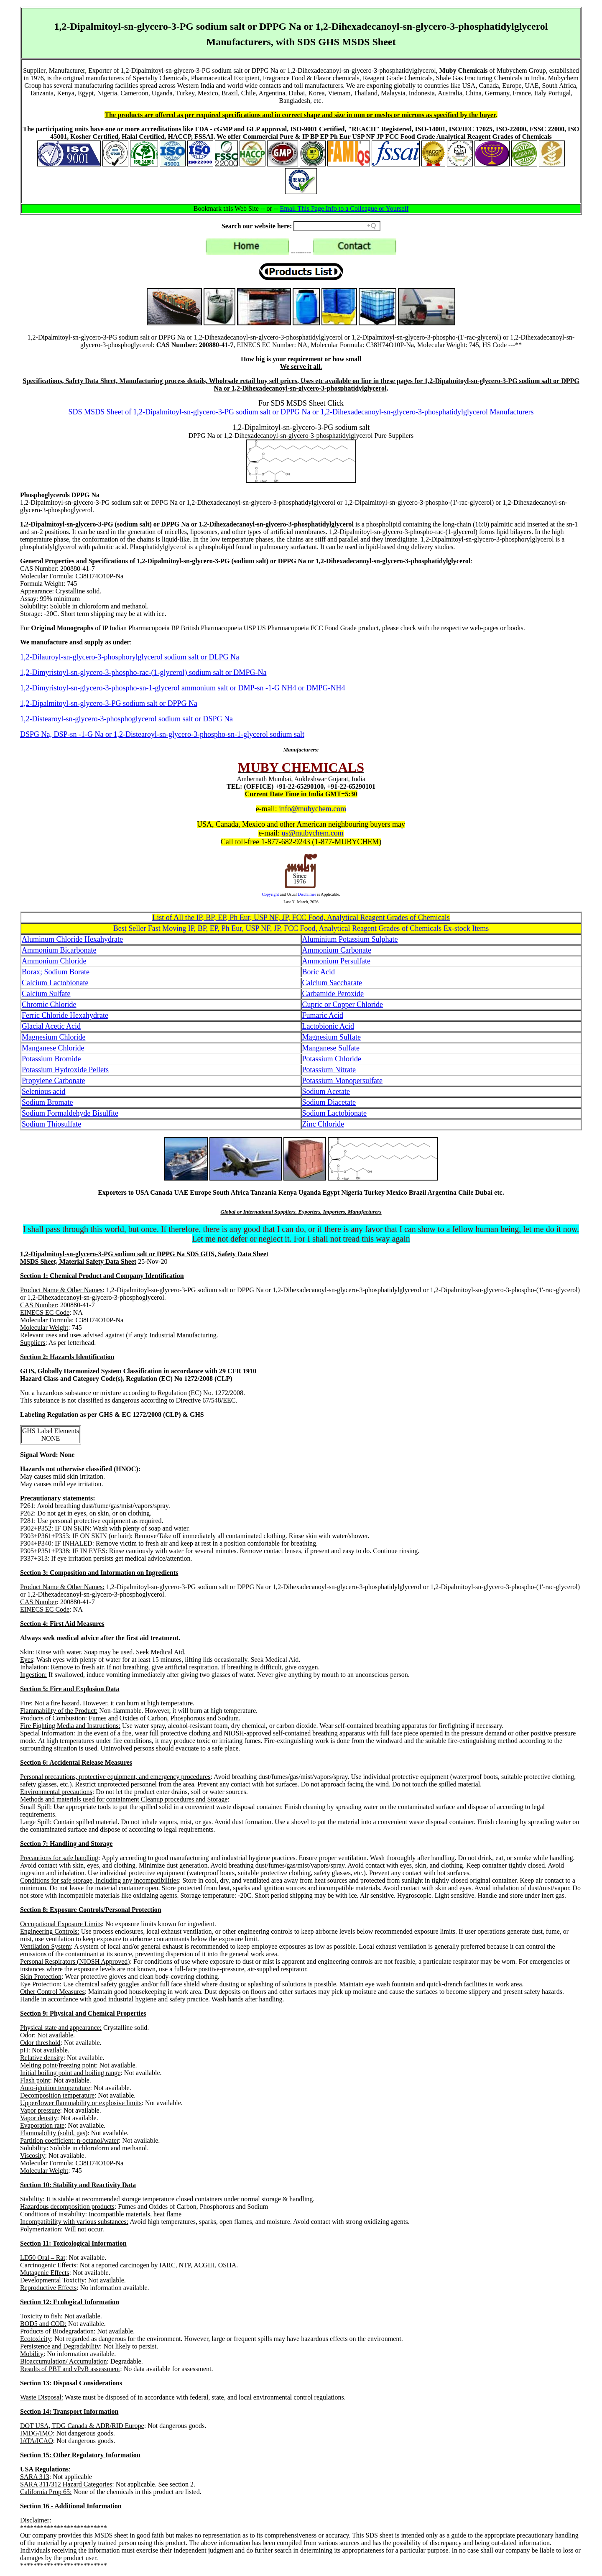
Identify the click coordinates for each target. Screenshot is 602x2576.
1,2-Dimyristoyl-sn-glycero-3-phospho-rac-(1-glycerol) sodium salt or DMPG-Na (143, 672)
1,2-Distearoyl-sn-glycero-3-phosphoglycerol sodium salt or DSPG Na (126, 719)
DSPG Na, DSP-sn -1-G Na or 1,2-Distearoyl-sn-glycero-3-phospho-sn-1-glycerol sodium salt (162, 734)
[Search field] (336, 226)
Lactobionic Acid (328, 1026)
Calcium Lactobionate (55, 983)
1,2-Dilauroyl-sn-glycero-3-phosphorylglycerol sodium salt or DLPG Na (129, 657)
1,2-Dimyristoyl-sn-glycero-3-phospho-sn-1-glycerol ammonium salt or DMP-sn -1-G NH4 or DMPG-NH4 (182, 688)
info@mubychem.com (312, 809)
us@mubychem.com (313, 833)
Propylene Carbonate (53, 1080)
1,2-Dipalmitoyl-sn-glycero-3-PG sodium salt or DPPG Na (108, 703)
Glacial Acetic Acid (51, 1026)
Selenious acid (43, 1091)
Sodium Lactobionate (334, 1113)
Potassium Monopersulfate (342, 1080)
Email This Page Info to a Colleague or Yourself (344, 208)
